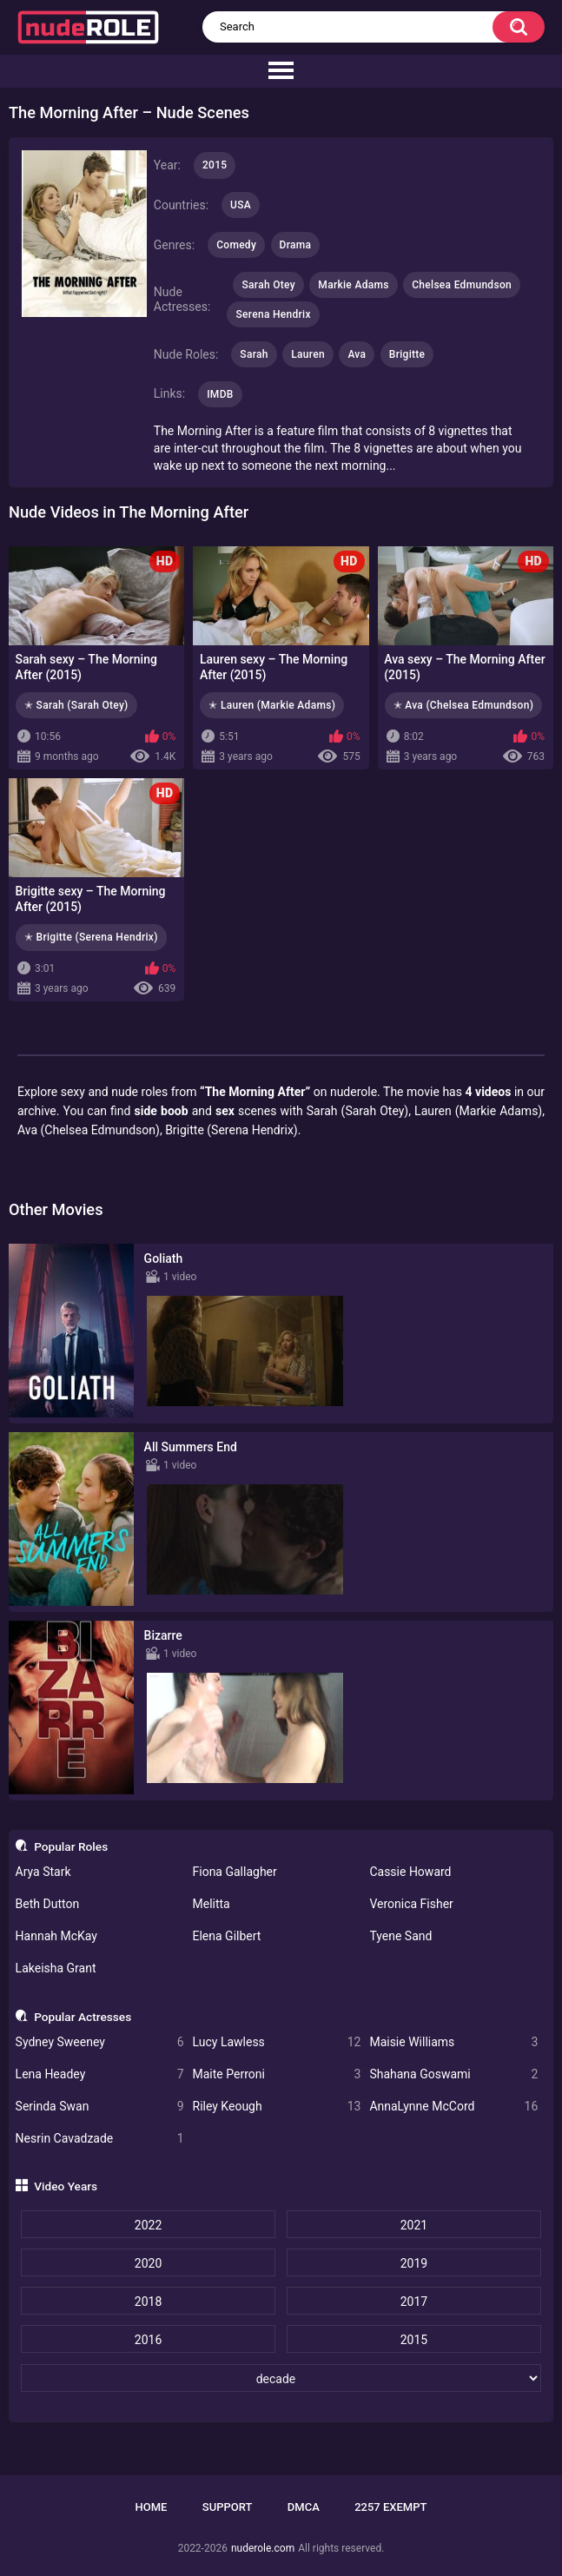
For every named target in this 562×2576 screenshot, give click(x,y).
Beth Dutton (48, 1904)
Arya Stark (43, 1872)
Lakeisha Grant (56, 1968)
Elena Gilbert (227, 1936)
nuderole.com (262, 2548)
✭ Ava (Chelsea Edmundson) (463, 705)
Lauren (308, 354)
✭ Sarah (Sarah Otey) (76, 705)
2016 (148, 2340)
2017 (413, 2301)
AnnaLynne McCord (453, 2106)
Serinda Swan (100, 2106)
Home (152, 2506)
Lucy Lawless (277, 2042)
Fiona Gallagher (235, 1872)
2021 (413, 2225)
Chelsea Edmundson (462, 285)
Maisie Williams (453, 2042)
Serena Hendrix (272, 314)
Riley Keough (277, 2106)
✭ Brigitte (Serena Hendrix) (91, 937)
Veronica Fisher (411, 1904)
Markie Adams (353, 285)
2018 (148, 2301)
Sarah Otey (267, 285)
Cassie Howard (410, 1872)
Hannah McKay (56, 1936)
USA (240, 205)
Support (227, 2506)
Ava (356, 354)
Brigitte (407, 354)
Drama (296, 245)
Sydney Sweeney (100, 2042)
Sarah (254, 354)
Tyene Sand (400, 1936)
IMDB (220, 394)
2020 (148, 2263)
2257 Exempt (390, 2506)
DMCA (304, 2506)
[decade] (281, 2378)
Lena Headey (100, 2074)
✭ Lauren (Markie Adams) (271, 705)
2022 (148, 2225)
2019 (413, 2263)
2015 (413, 2340)
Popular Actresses (82, 2017)
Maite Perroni (277, 2074)
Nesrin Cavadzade (100, 2138)
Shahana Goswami (453, 2074)
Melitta (211, 1904)
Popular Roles (71, 1846)
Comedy (236, 245)
